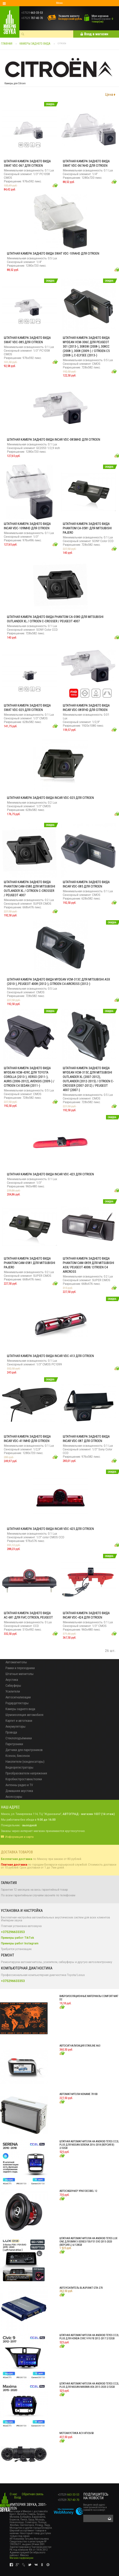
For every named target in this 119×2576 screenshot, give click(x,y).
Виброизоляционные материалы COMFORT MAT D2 (89, 1997)
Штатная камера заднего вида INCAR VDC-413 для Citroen (50, 1356)
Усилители (12, 1691)
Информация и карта (19, 1837)
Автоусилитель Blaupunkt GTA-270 (81, 2287)
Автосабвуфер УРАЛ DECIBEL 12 (78, 2191)
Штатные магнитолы (19, 1674)
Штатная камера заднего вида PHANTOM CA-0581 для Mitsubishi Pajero (87, 528)
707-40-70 (68, 2500)
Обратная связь (32, 2494)
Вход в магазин (96, 34)
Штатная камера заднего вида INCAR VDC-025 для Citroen (50, 798)
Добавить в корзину (55, 185)
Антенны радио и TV (19, 1785)
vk (12, 2565)
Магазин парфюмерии (21, 2557)
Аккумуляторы (15, 1726)
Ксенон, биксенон (17, 1756)
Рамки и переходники (20, 1668)
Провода (11, 1732)
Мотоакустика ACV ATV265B (77, 2433)
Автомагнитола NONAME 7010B (79, 2094)
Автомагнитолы (16, 1662)
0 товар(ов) (102, 20)
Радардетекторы (17, 1703)
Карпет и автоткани (18, 1721)
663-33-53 (68, 2494)
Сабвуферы (13, 1685)
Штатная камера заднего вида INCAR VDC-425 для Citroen (50, 1529)
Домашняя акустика (19, 1791)
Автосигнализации (18, 1697)
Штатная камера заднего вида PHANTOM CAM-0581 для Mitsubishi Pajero (29, 1262)
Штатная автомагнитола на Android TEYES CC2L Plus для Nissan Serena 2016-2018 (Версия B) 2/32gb (89, 2145)
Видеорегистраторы (19, 1767)
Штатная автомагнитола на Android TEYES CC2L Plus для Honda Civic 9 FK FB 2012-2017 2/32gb (89, 2336)
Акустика (11, 1680)
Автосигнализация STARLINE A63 (80, 2045)
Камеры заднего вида (34, 43)
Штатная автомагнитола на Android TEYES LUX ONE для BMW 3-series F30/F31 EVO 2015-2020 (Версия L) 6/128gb (88, 2241)
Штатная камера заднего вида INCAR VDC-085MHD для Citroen (53, 439)
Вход (17, 2497)
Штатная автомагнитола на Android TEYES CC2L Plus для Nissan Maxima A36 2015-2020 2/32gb (89, 2385)
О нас (13, 2494)
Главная (6, 43)
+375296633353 (13, 1932)
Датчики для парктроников (24, 1750)
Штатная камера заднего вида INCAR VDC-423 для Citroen (50, 1174)
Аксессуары (13, 1797)
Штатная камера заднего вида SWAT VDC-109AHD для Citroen (53, 253)
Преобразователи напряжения (26, 1773)
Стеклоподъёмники (18, 1738)
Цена (109, 94)
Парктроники (14, 1744)
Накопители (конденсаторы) (24, 1761)
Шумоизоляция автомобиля (24, 1715)
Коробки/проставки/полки (23, 1779)
